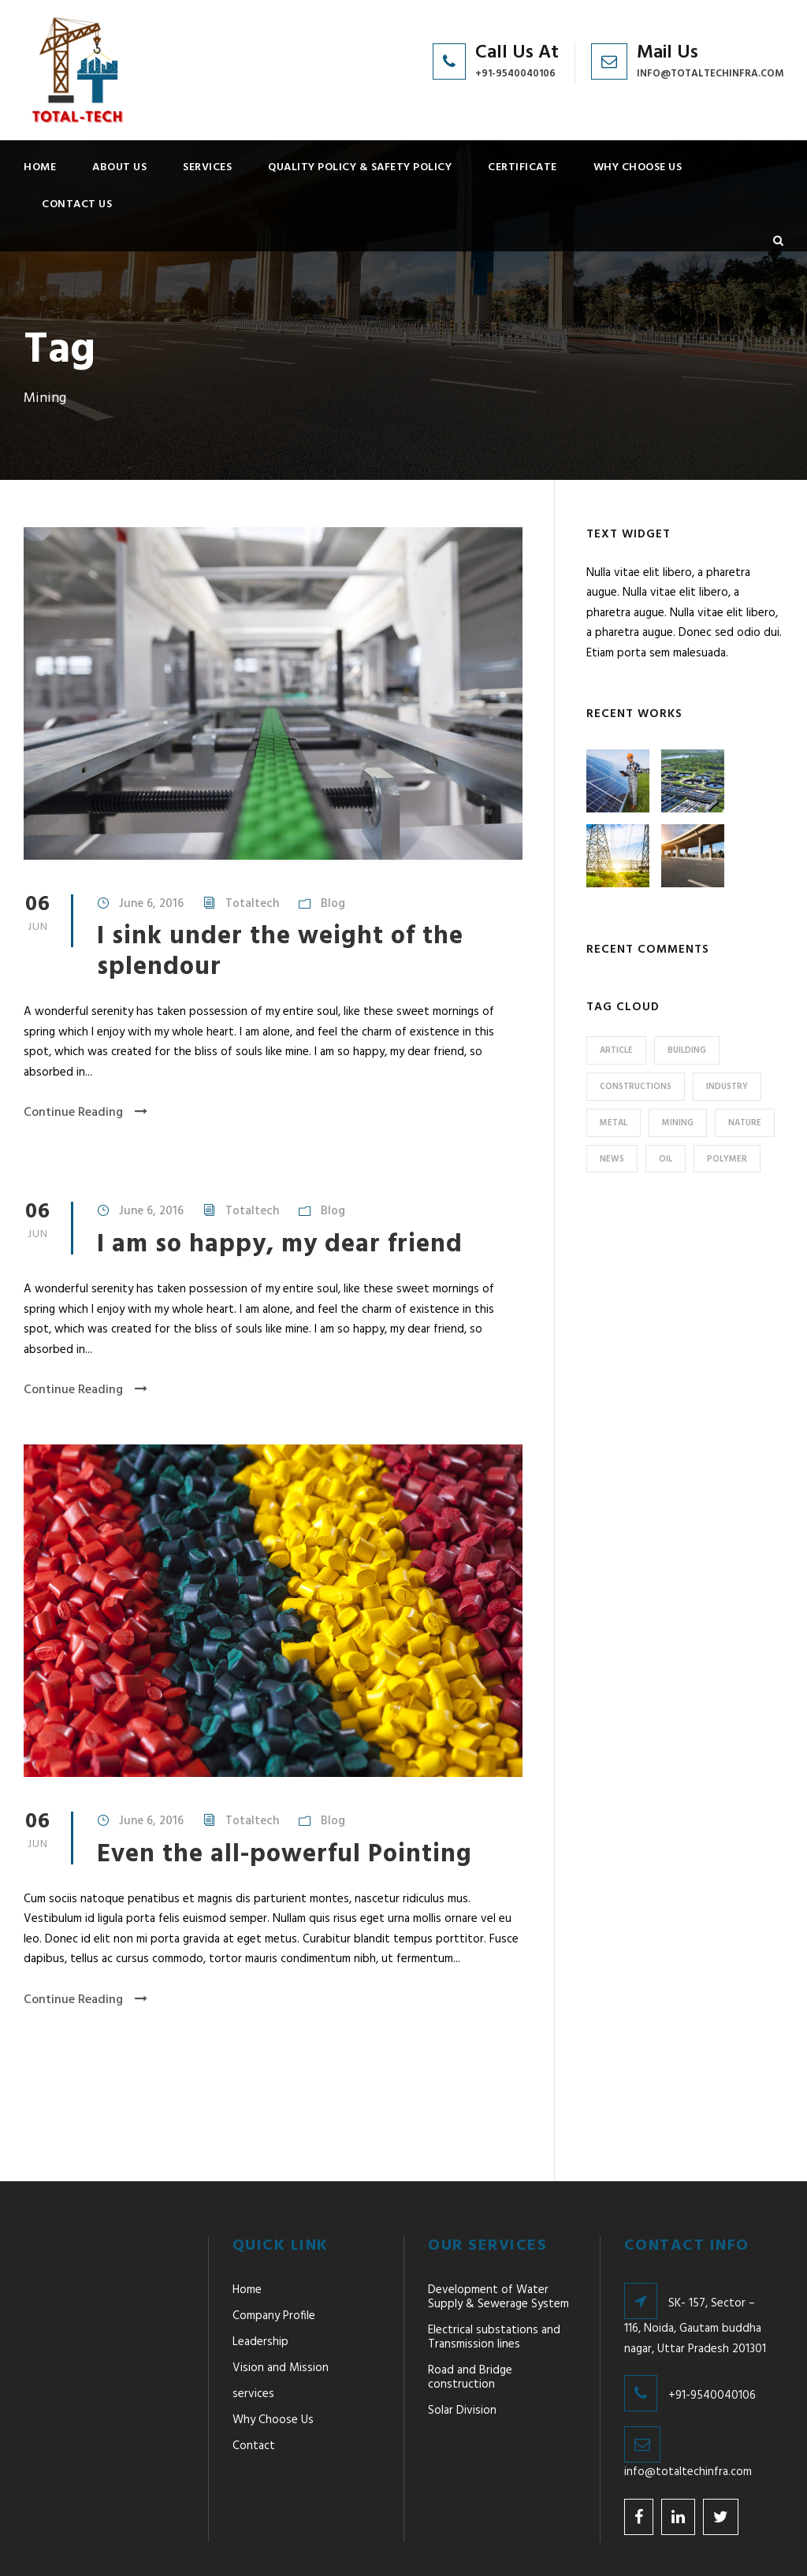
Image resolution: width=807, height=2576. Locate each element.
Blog (333, 903)
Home (40, 167)
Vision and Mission (280, 2297)
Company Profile (273, 2245)
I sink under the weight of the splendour (280, 951)
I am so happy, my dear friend (280, 1245)
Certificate (522, 167)
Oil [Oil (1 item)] (665, 1159)
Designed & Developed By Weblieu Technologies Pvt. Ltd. (536, 2543)
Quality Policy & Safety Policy (360, 167)
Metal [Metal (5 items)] (613, 1123)
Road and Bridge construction (470, 2306)
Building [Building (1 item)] (687, 1050)
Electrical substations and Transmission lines (494, 2266)
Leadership (260, 2271)
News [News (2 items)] (612, 1159)
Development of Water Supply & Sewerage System (498, 2226)
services (207, 167)
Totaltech (252, 903)
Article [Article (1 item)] (616, 1050)
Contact (253, 2375)
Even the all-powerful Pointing (284, 1854)
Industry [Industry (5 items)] (727, 1087)
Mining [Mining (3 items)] (678, 1123)
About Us (119, 167)
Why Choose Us (637, 167)
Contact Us (77, 204)
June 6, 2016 (151, 903)
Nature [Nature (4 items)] (744, 1123)
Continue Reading (85, 1112)
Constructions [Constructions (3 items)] (635, 1087)
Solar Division (462, 2339)
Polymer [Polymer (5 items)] (727, 1159)
